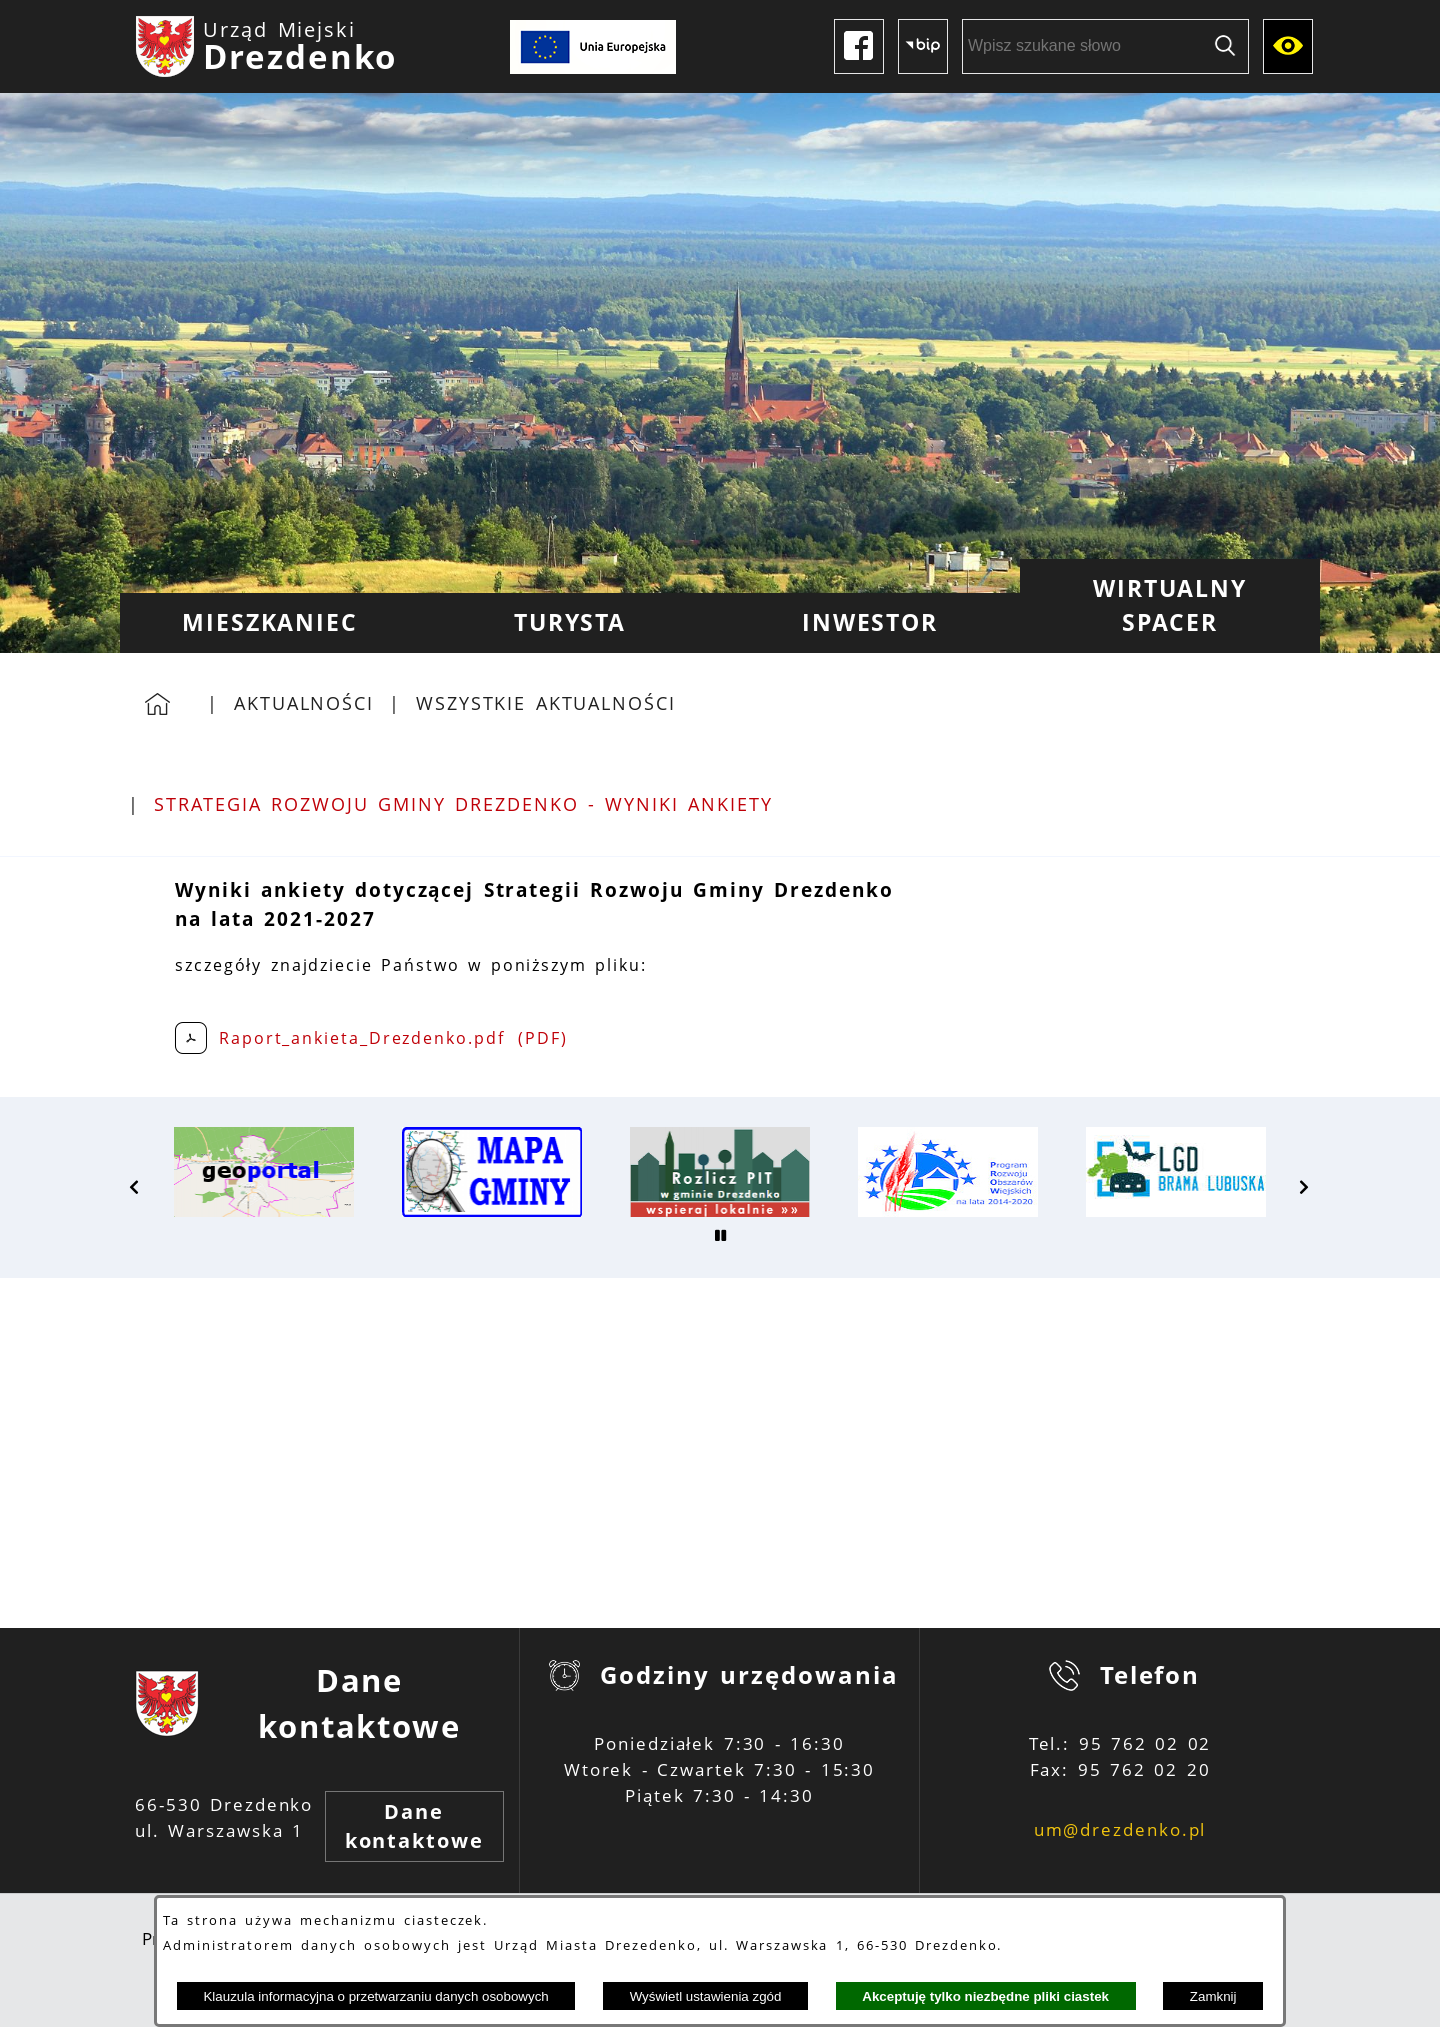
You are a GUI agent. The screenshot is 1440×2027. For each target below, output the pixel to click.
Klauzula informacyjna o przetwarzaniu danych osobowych (375, 1996)
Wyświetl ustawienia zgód (706, 1996)
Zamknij (1213, 1996)
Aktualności (304, 703)
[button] (135, 1187)
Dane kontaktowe (414, 1826)
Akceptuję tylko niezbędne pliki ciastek (985, 1996)
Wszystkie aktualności (546, 703)
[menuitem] (270, 623)
